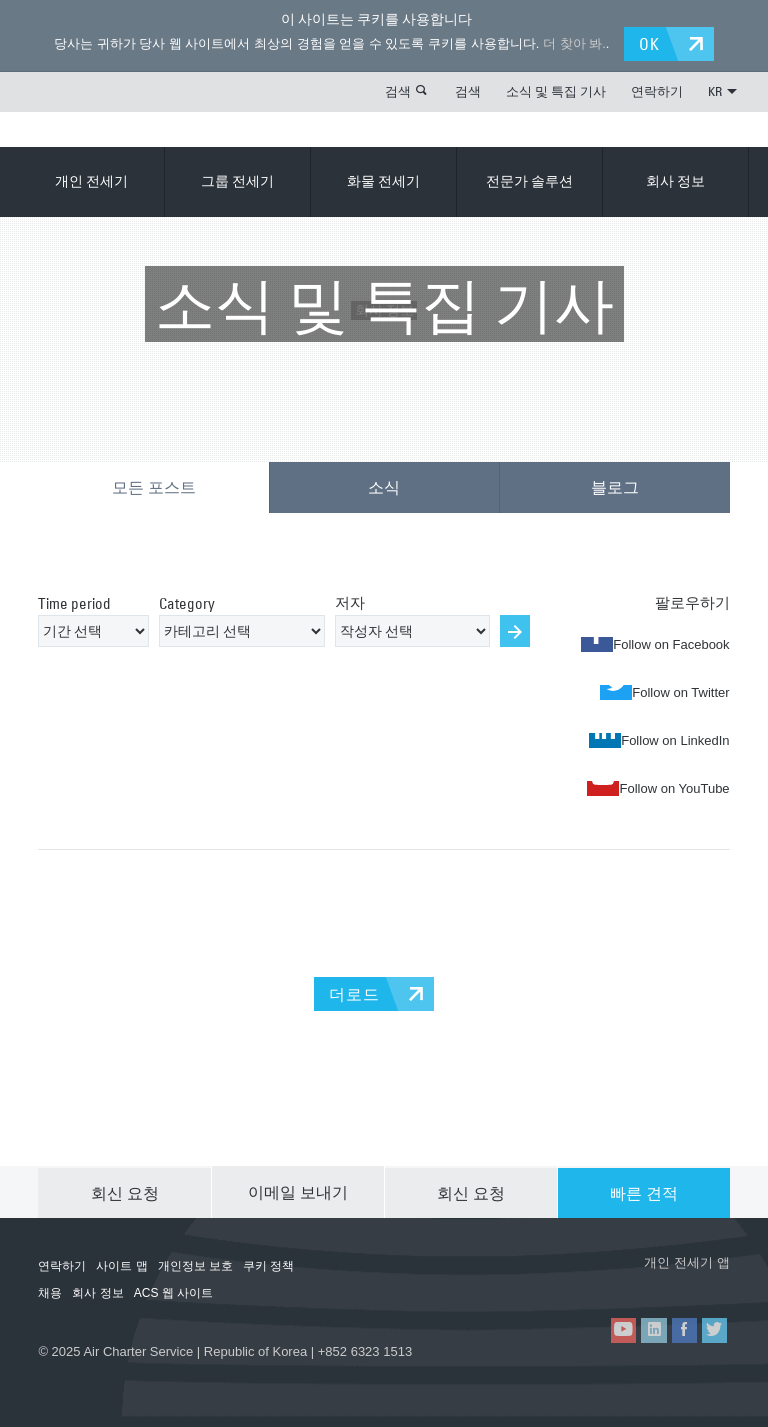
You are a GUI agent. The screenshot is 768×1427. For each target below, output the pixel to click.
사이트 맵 (121, 1264)
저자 (350, 600)
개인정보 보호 (195, 1264)
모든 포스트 (154, 486)
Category (187, 601)
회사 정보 (675, 181)
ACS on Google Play (675, 1282)
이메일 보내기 (298, 1190)
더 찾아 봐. (572, 43)
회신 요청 (125, 1190)
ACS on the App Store (555, 1282)
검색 (398, 90)
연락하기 (657, 90)
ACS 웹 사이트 (173, 1291)
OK (651, 43)
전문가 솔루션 (529, 181)
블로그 (615, 486)
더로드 (354, 992)
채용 (50, 1291)
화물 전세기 (383, 181)
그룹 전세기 (237, 181)
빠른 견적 (644, 1190)
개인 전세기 (91, 181)
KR (722, 90)
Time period (74, 601)
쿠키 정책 (268, 1264)
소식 (384, 486)
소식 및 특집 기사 (556, 90)
